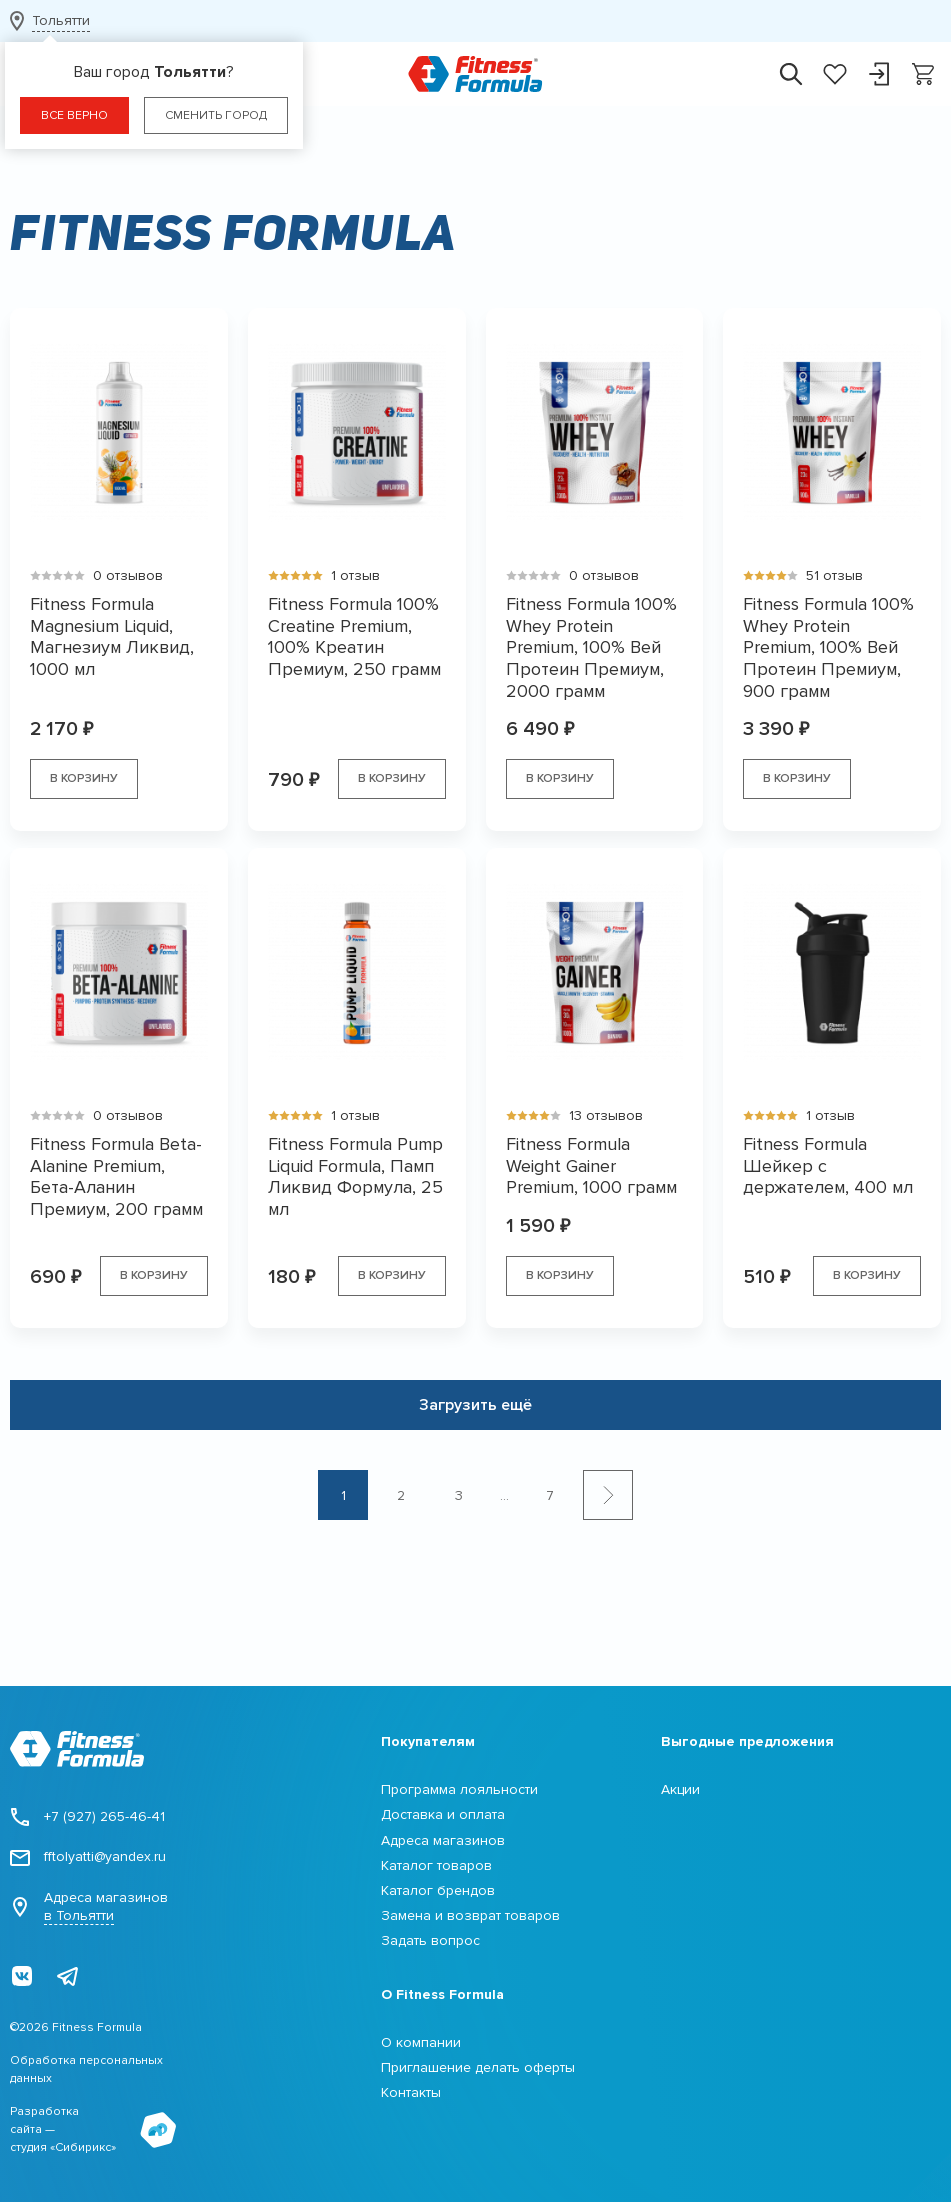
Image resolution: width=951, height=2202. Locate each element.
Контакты (411, 2092)
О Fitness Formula (442, 1994)
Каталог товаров (436, 1865)
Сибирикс (83, 2147)
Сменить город (216, 115)
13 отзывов (606, 1115)
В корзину (84, 778)
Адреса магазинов (89, 1907)
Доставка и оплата (443, 1814)
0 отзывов (128, 575)
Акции (680, 1789)
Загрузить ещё (475, 1405)
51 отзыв (834, 575)
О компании (421, 2042)
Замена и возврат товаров (470, 1915)
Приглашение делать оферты (478, 2067)
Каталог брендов (438, 1890)
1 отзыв (355, 575)
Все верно (74, 115)
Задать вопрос (430, 1940)
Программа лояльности (459, 1789)
